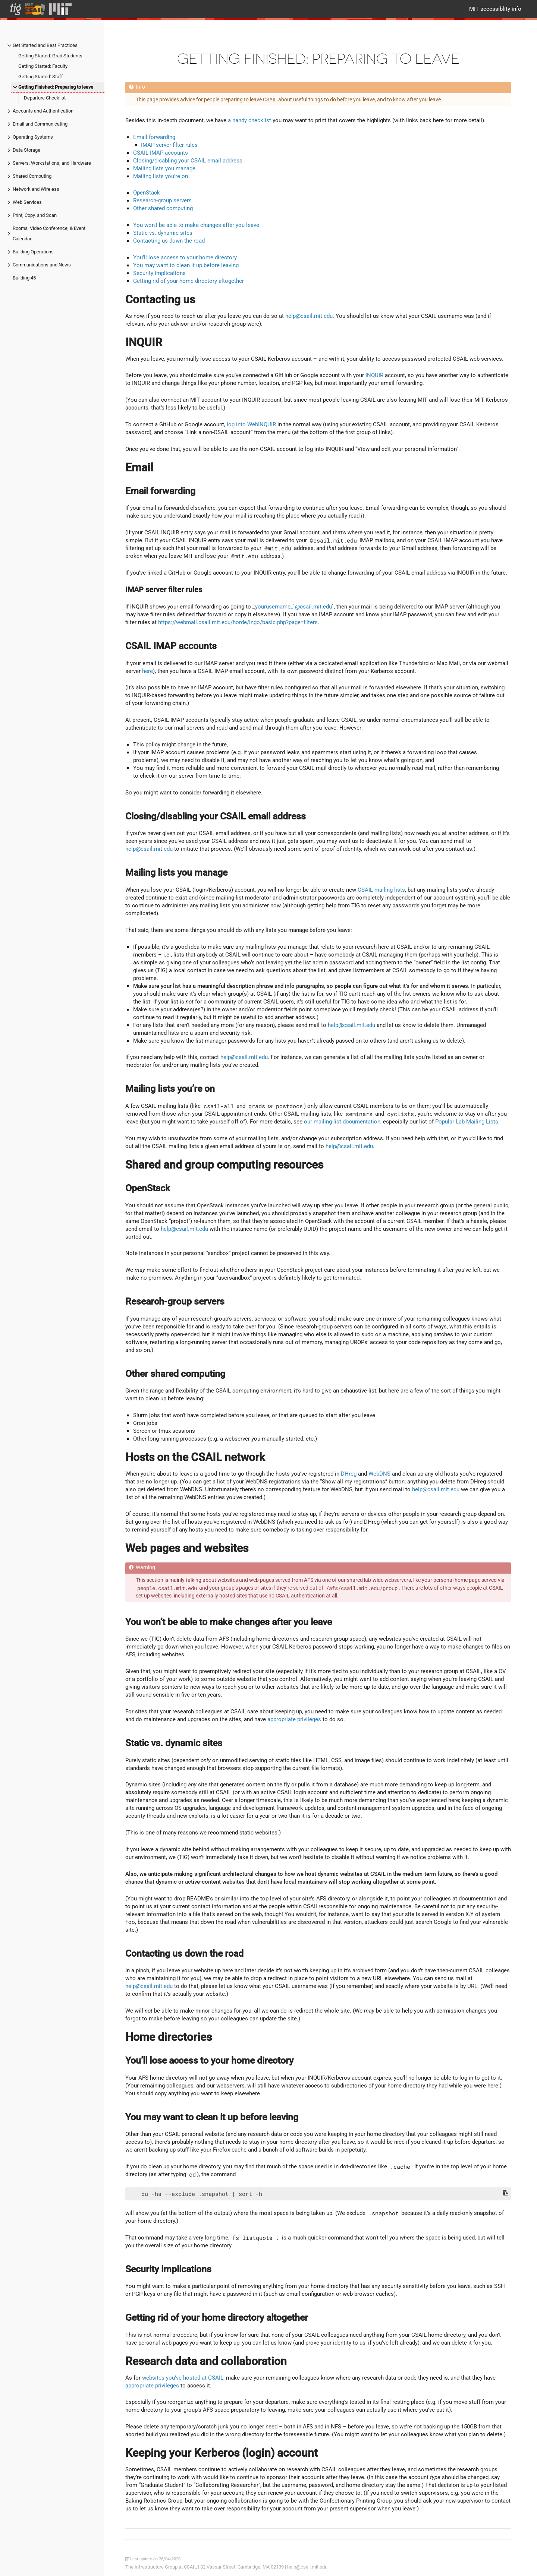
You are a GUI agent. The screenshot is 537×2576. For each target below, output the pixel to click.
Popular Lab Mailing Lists (466, 1121)
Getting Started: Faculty (42, 66)
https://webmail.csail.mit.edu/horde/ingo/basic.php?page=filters (238, 622)
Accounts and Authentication (43, 111)
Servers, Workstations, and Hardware (52, 163)
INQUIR (374, 375)
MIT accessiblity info (495, 9)
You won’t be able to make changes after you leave (196, 225)
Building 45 (24, 278)
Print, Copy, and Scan (35, 215)
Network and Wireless (36, 189)
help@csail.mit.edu (309, 316)
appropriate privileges (294, 1719)
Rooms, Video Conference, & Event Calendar (49, 233)
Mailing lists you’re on (160, 176)
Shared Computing (32, 176)
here (147, 671)
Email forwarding (154, 137)
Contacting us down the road (169, 240)
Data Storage (26, 150)
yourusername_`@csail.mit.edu (293, 606)
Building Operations (33, 252)
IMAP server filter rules (169, 145)
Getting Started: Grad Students (50, 56)
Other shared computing (163, 208)
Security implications (159, 273)
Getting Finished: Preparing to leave (55, 87)
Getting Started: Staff (40, 76)
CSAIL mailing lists (381, 889)
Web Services (27, 202)
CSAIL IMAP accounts (160, 152)
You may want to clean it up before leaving (186, 265)
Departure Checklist (45, 98)
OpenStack (146, 192)
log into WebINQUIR (251, 424)
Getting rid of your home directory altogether (188, 281)
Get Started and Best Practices (45, 45)
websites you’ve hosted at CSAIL (182, 2377)
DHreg (349, 1473)
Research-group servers (162, 200)
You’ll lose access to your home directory (185, 257)
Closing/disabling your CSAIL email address (187, 160)
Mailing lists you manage (164, 168)
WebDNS (379, 1473)
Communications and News (42, 265)
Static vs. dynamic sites (162, 233)
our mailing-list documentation (342, 1121)
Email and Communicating (40, 124)
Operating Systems (33, 137)
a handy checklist (249, 120)
